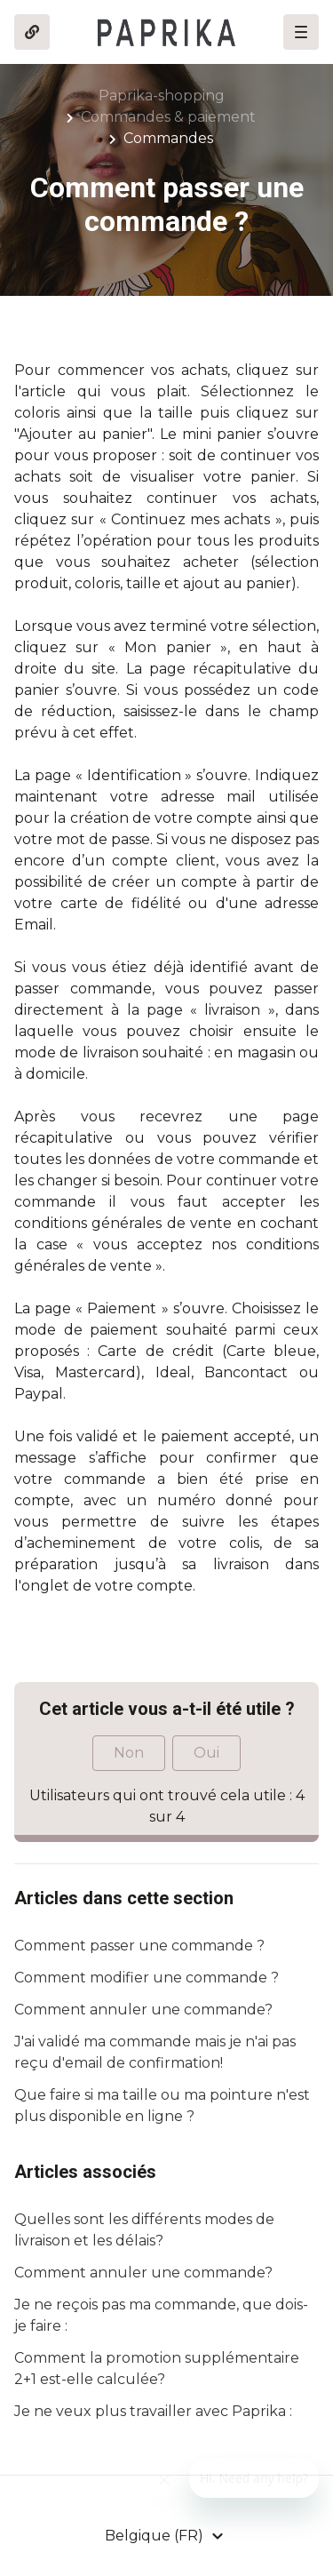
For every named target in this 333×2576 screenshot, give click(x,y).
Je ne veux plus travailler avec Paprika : (153, 2411)
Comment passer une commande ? (139, 1945)
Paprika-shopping (162, 95)
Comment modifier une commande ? (146, 1977)
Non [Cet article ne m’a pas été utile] (129, 1752)
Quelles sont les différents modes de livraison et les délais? (144, 2230)
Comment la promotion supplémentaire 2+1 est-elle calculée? (156, 2368)
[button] (301, 32)
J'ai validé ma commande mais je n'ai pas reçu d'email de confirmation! (155, 2052)
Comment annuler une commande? (143, 2009)
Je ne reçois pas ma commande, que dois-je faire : (161, 2315)
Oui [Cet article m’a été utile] (206, 1752)
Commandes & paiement (168, 116)
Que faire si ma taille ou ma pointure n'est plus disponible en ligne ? (162, 2105)
